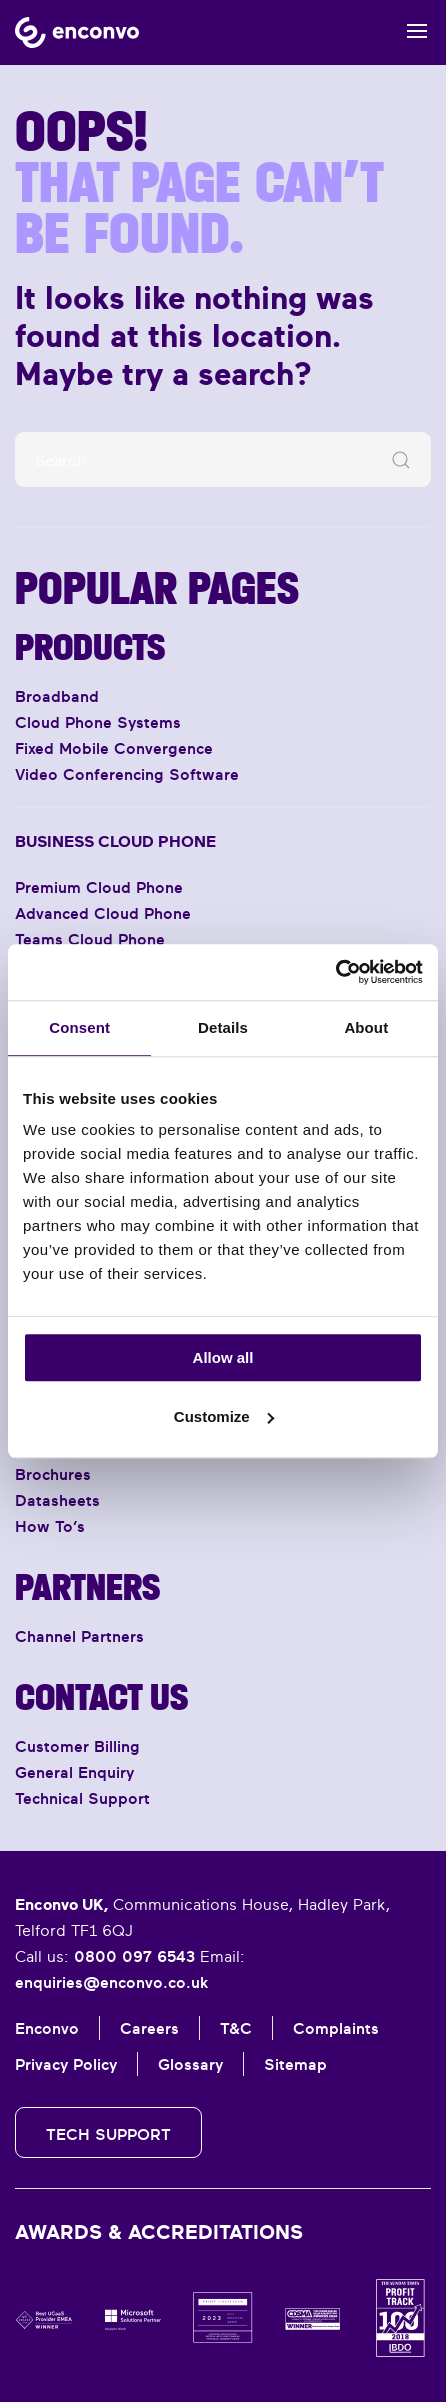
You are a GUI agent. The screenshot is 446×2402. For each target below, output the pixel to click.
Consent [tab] (79, 1027)
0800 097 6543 (134, 1956)
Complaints (336, 2028)
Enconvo (47, 2028)
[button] (419, 32)
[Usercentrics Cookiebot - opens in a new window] (335, 972)
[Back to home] (77, 32)
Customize (224, 1416)
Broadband (57, 696)
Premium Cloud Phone (99, 887)
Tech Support (108, 2134)
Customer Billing (77, 1746)
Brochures (53, 1474)
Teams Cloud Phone (90, 939)
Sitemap (295, 2064)
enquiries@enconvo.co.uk (111, 1982)
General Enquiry (74, 1772)
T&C (236, 2028)
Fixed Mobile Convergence (114, 748)
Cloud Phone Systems (98, 722)
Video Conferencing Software (127, 774)
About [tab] (366, 1027)
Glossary (190, 2064)
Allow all (223, 1357)
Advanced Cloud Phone (103, 913)
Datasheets (57, 1500)
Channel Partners (79, 1636)
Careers (149, 2028)
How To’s (50, 1526)
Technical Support (82, 1798)
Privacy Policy (66, 2064)
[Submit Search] (401, 459)
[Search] (223, 459)
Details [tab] (223, 1027)
